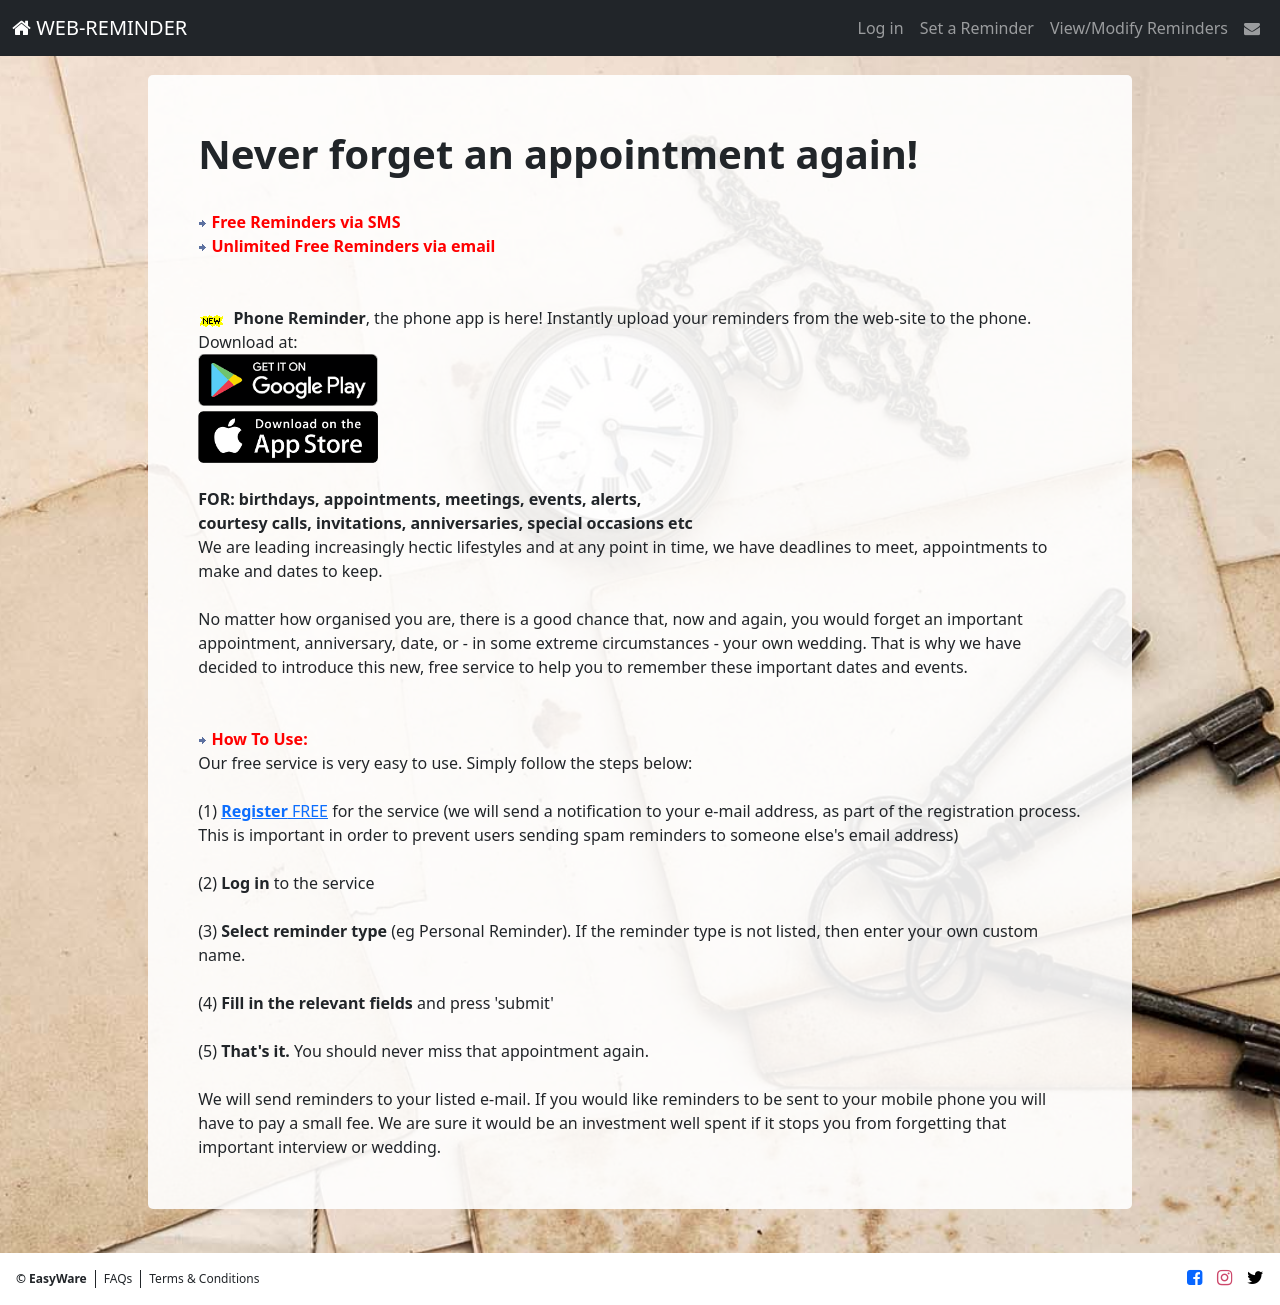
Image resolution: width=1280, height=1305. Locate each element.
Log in (881, 28)
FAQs (118, 1278)
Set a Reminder (977, 28)
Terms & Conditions (204, 1278)
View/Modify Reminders (1139, 28)
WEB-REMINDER (99, 27)
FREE (274, 811)
